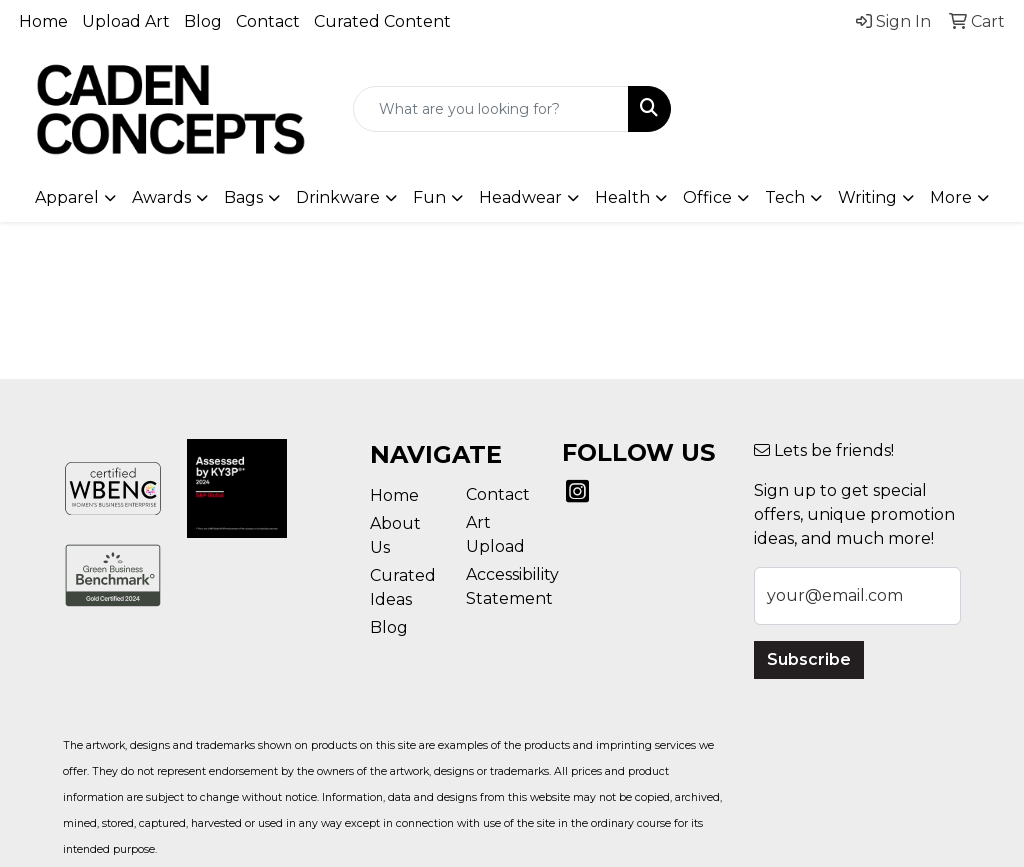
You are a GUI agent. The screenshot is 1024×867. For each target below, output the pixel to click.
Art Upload (495, 534)
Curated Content (382, 21)
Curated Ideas (403, 587)
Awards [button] (161, 197)
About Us (395, 535)
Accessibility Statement (502, 586)
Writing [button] (867, 197)
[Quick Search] (490, 109)
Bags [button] (243, 197)
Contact (268, 21)
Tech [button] (785, 197)
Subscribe (809, 659)
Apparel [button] (67, 197)
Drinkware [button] (338, 197)
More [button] (951, 197)
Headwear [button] (520, 197)
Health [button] (622, 197)
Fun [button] (429, 197)
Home (43, 21)
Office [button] (707, 197)
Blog (203, 21)
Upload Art (126, 21)
